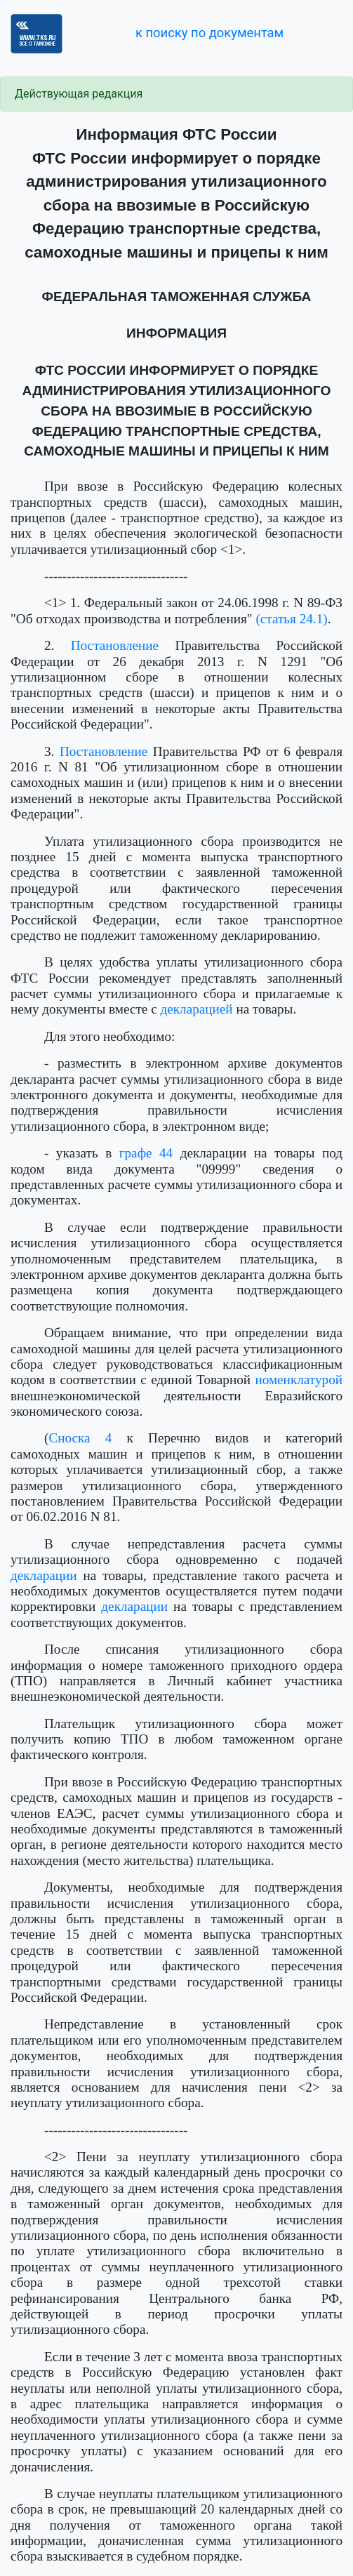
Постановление (115, 645)
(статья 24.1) (291, 618)
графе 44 (146, 1153)
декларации (44, 1575)
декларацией (196, 1009)
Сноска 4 (80, 1437)
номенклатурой (298, 1379)
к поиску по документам (209, 32)
